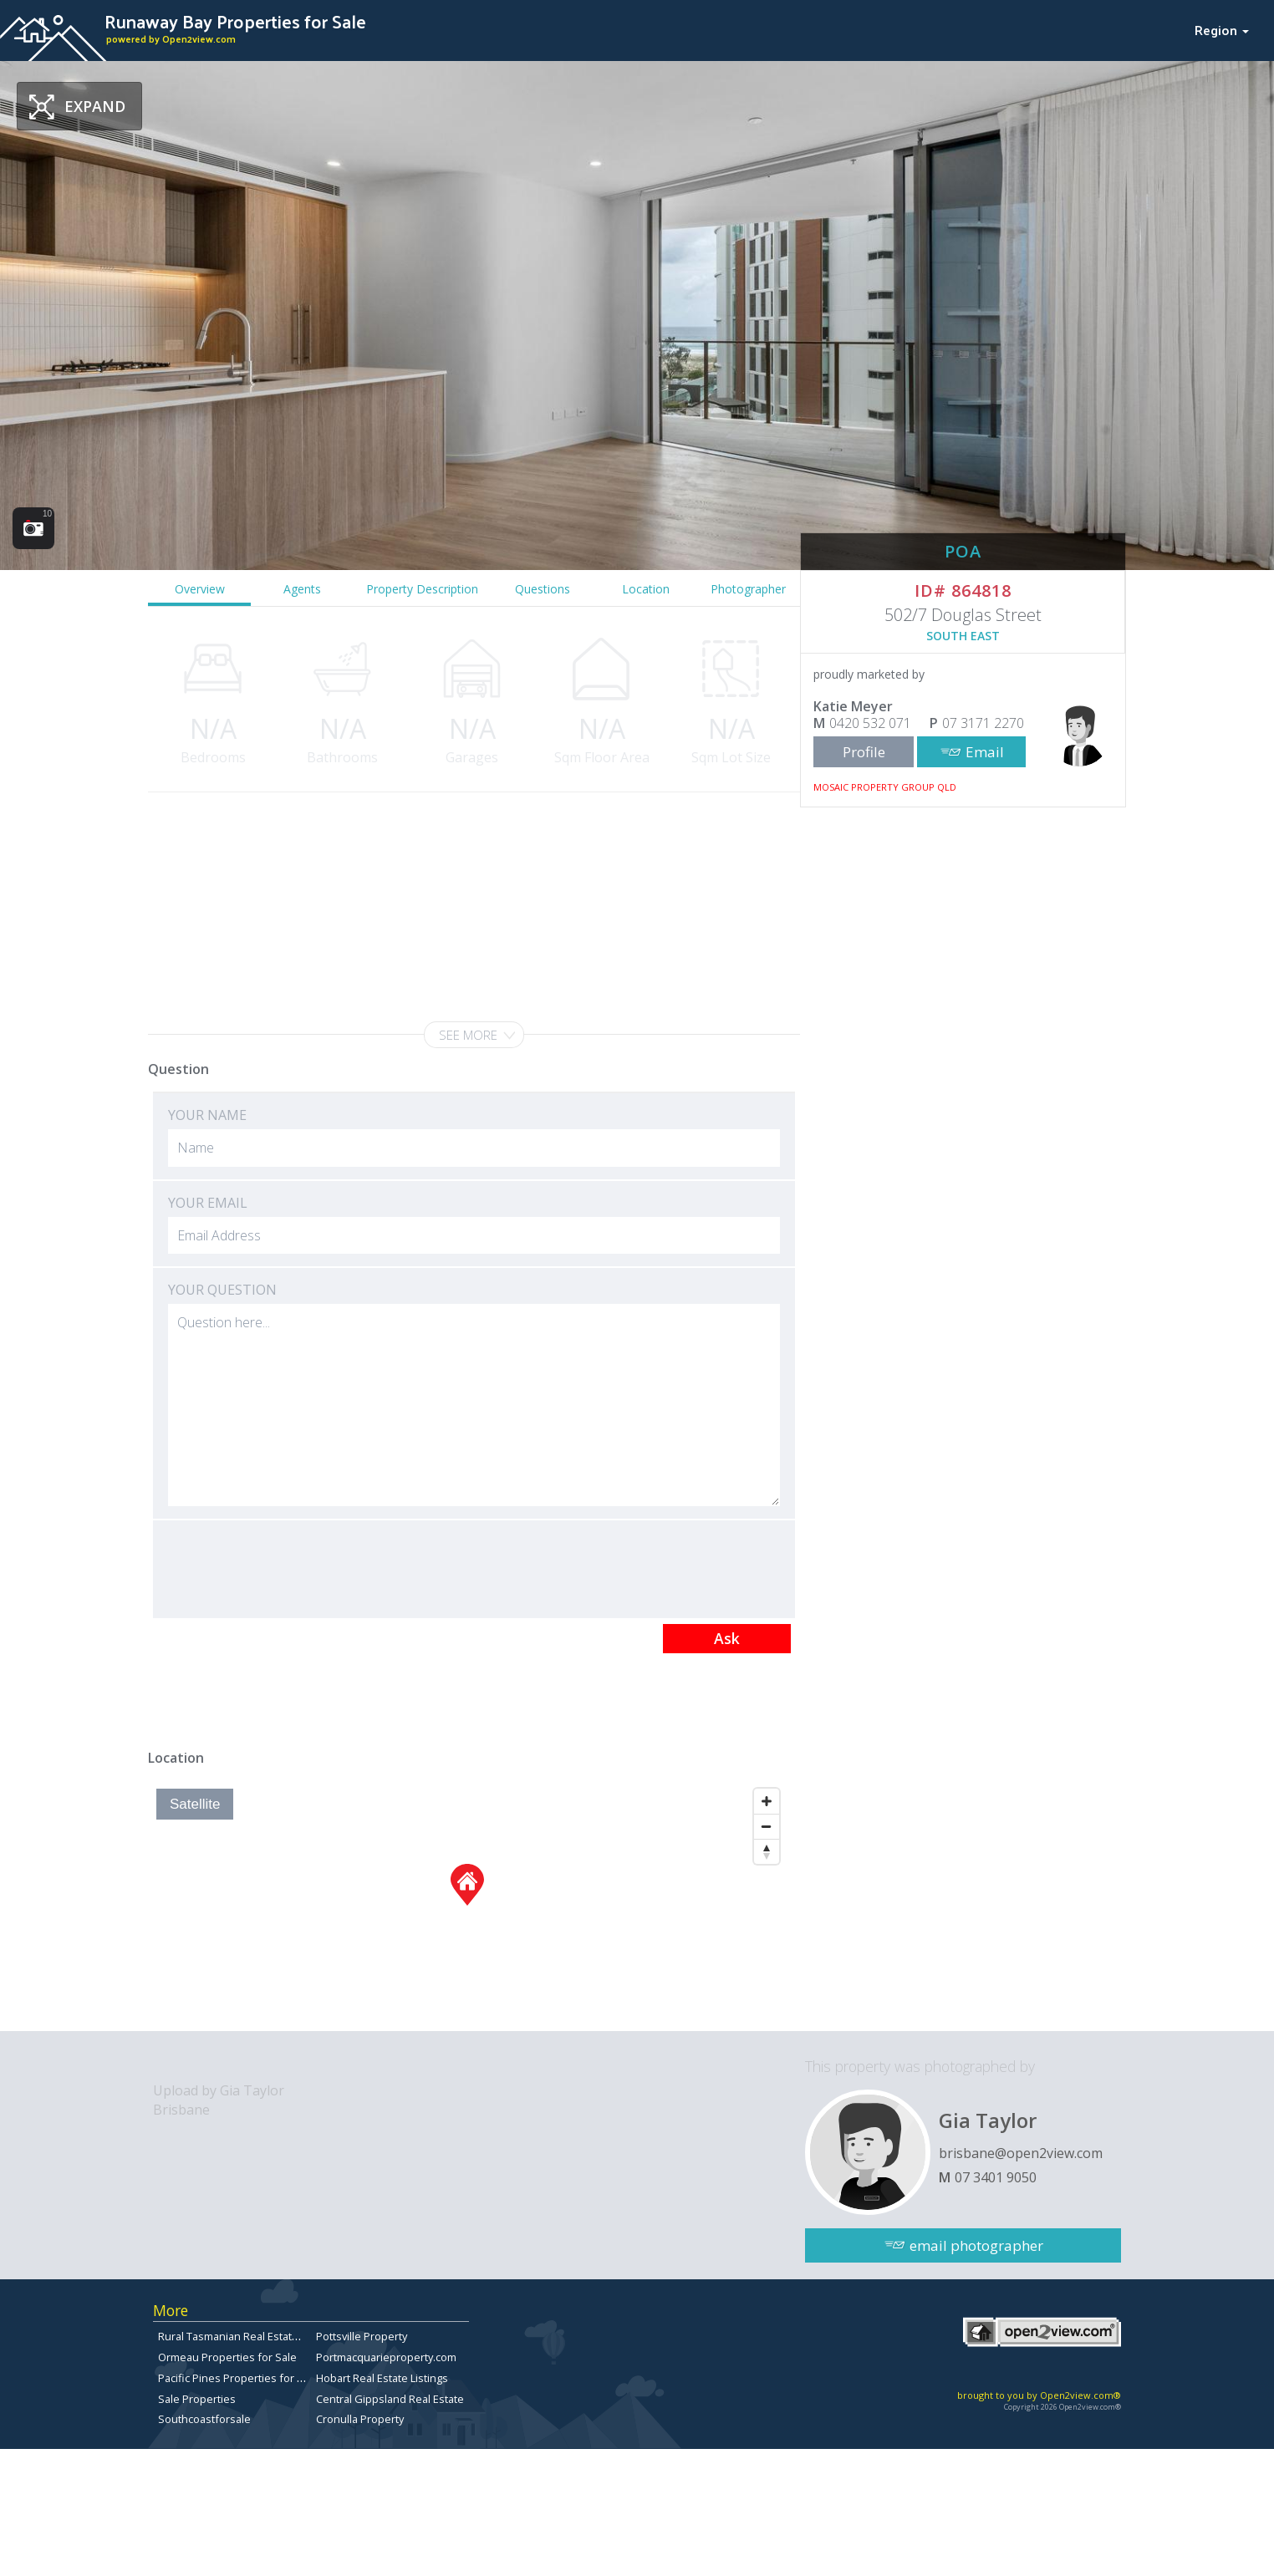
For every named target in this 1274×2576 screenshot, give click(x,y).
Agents (302, 589)
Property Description (422, 589)
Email (985, 751)
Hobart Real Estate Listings (382, 2377)
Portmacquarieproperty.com (386, 2357)
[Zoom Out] (766, 1826)
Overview (200, 589)
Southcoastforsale (204, 2418)
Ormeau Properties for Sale (227, 2357)
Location (646, 589)
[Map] (467, 1905)
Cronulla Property (360, 2418)
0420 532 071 (870, 723)
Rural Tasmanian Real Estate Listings (248, 2336)
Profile (864, 751)
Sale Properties (197, 2398)
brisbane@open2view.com (1021, 2153)
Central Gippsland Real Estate (390, 2398)
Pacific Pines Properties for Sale (238, 2377)
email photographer (976, 2245)
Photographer (748, 589)
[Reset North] (766, 1851)
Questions (542, 589)
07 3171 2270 (983, 723)
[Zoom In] (766, 1801)
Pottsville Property (361, 2336)
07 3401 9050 (996, 2177)
